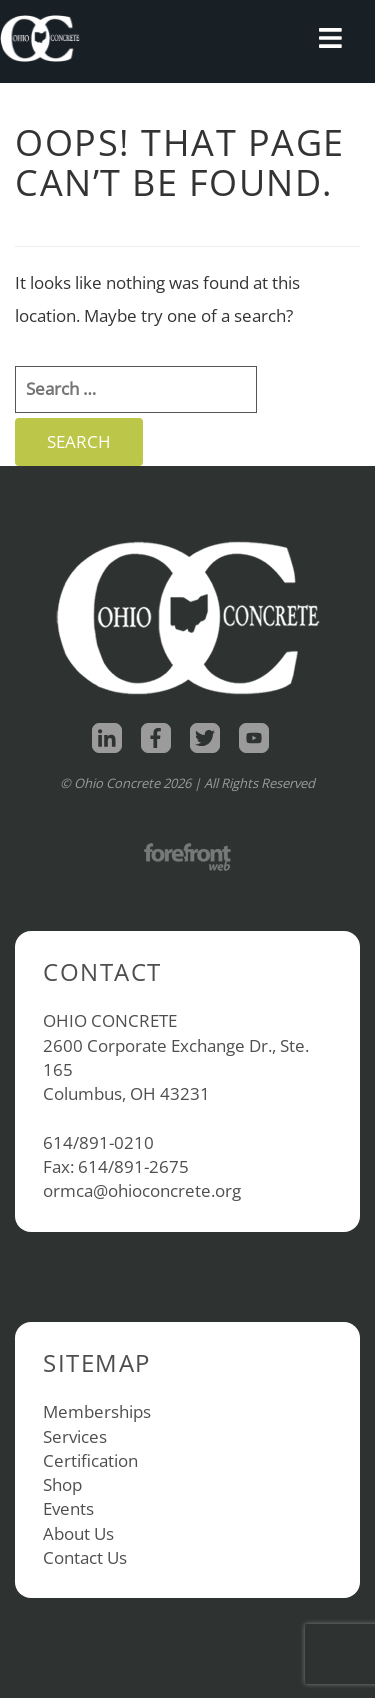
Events (68, 1508)
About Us (78, 1533)
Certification (90, 1460)
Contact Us (85, 1557)
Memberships (97, 1411)
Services (75, 1436)
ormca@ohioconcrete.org (142, 1190)
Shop (62, 1484)
